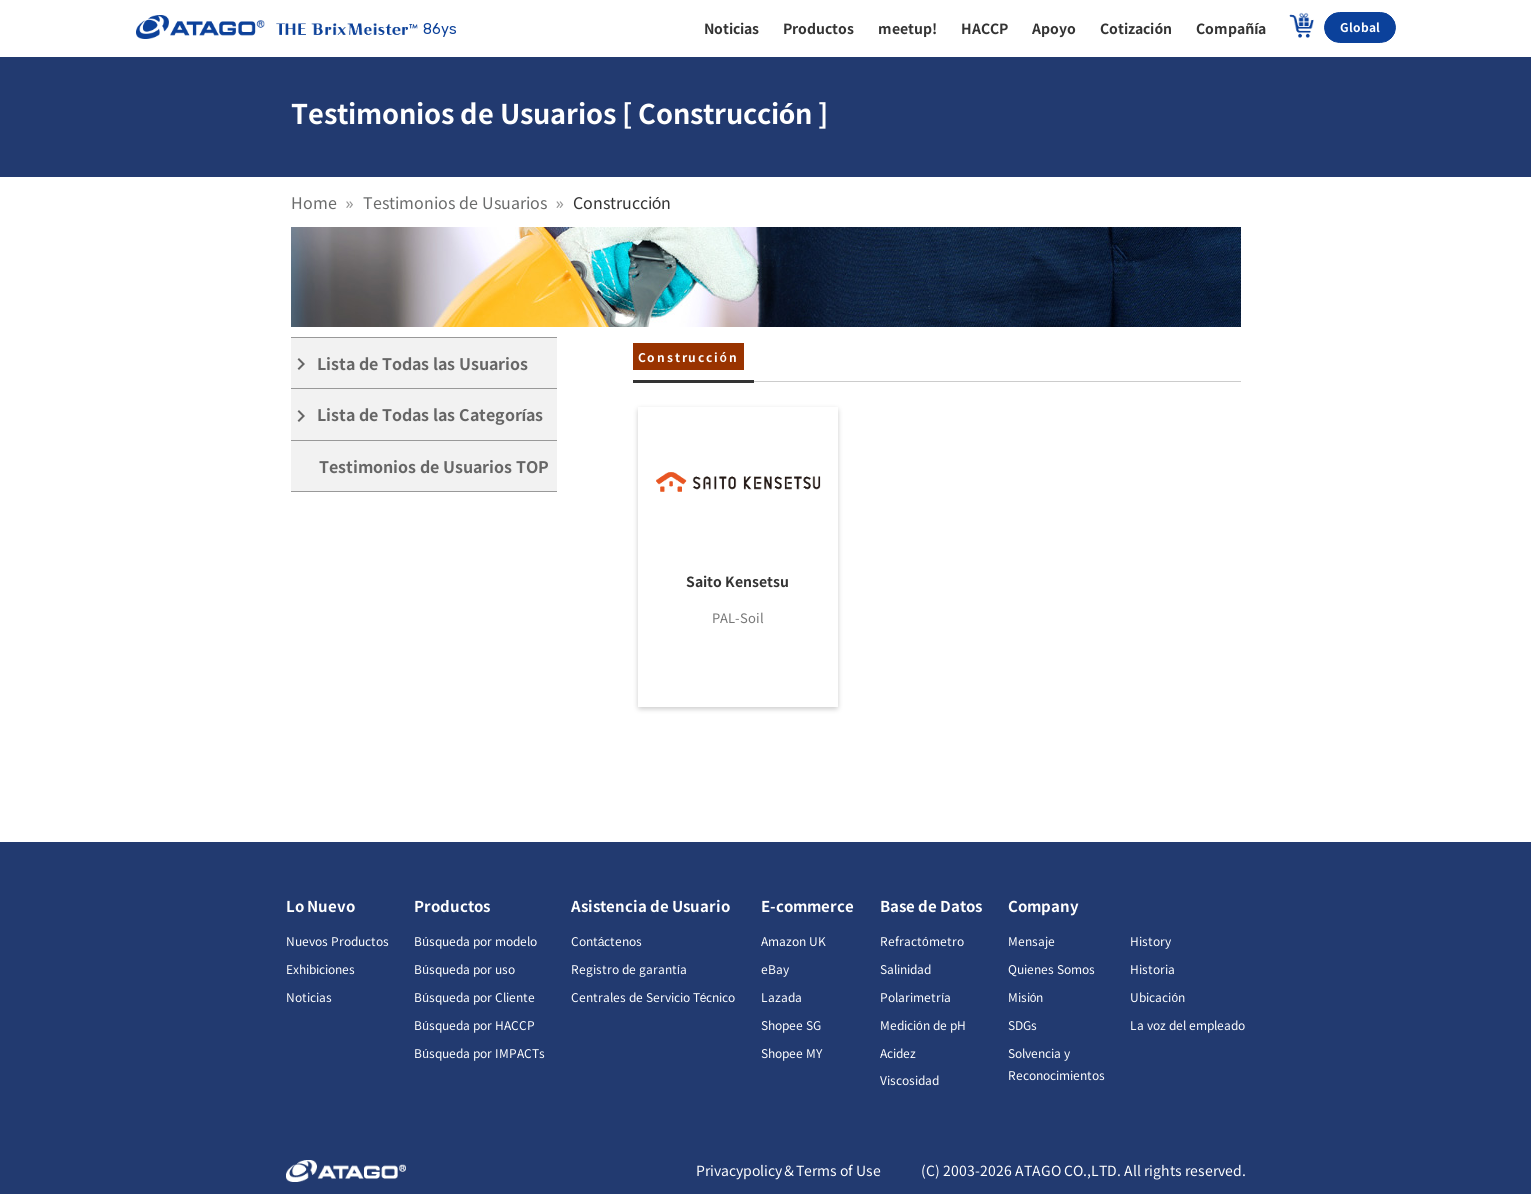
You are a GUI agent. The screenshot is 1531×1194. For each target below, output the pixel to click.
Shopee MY (791, 1052)
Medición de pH (923, 1024)
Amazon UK (793, 940)
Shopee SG (791, 1024)
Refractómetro (922, 940)
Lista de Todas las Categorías (417, 414)
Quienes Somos (1051, 968)
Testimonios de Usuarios (455, 202)
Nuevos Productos (337, 940)
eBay (775, 968)
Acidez (898, 1052)
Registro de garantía (629, 968)
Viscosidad (909, 1079)
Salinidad (905, 968)
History (1150, 940)
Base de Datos (931, 905)
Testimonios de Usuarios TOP (434, 466)
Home (314, 202)
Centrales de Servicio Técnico (653, 996)
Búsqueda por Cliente (474, 996)
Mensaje (1031, 940)
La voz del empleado (1187, 1024)
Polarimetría (915, 996)
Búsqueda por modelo (475, 940)
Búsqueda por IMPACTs (479, 1052)
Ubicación (1157, 996)
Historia (1152, 968)
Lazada (781, 996)
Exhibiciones (320, 968)
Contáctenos (607, 940)
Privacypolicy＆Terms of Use (788, 1170)
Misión (1026, 996)
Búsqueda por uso (464, 968)
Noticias (309, 996)
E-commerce (807, 905)
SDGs (1022, 1024)
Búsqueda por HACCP (474, 1024)
